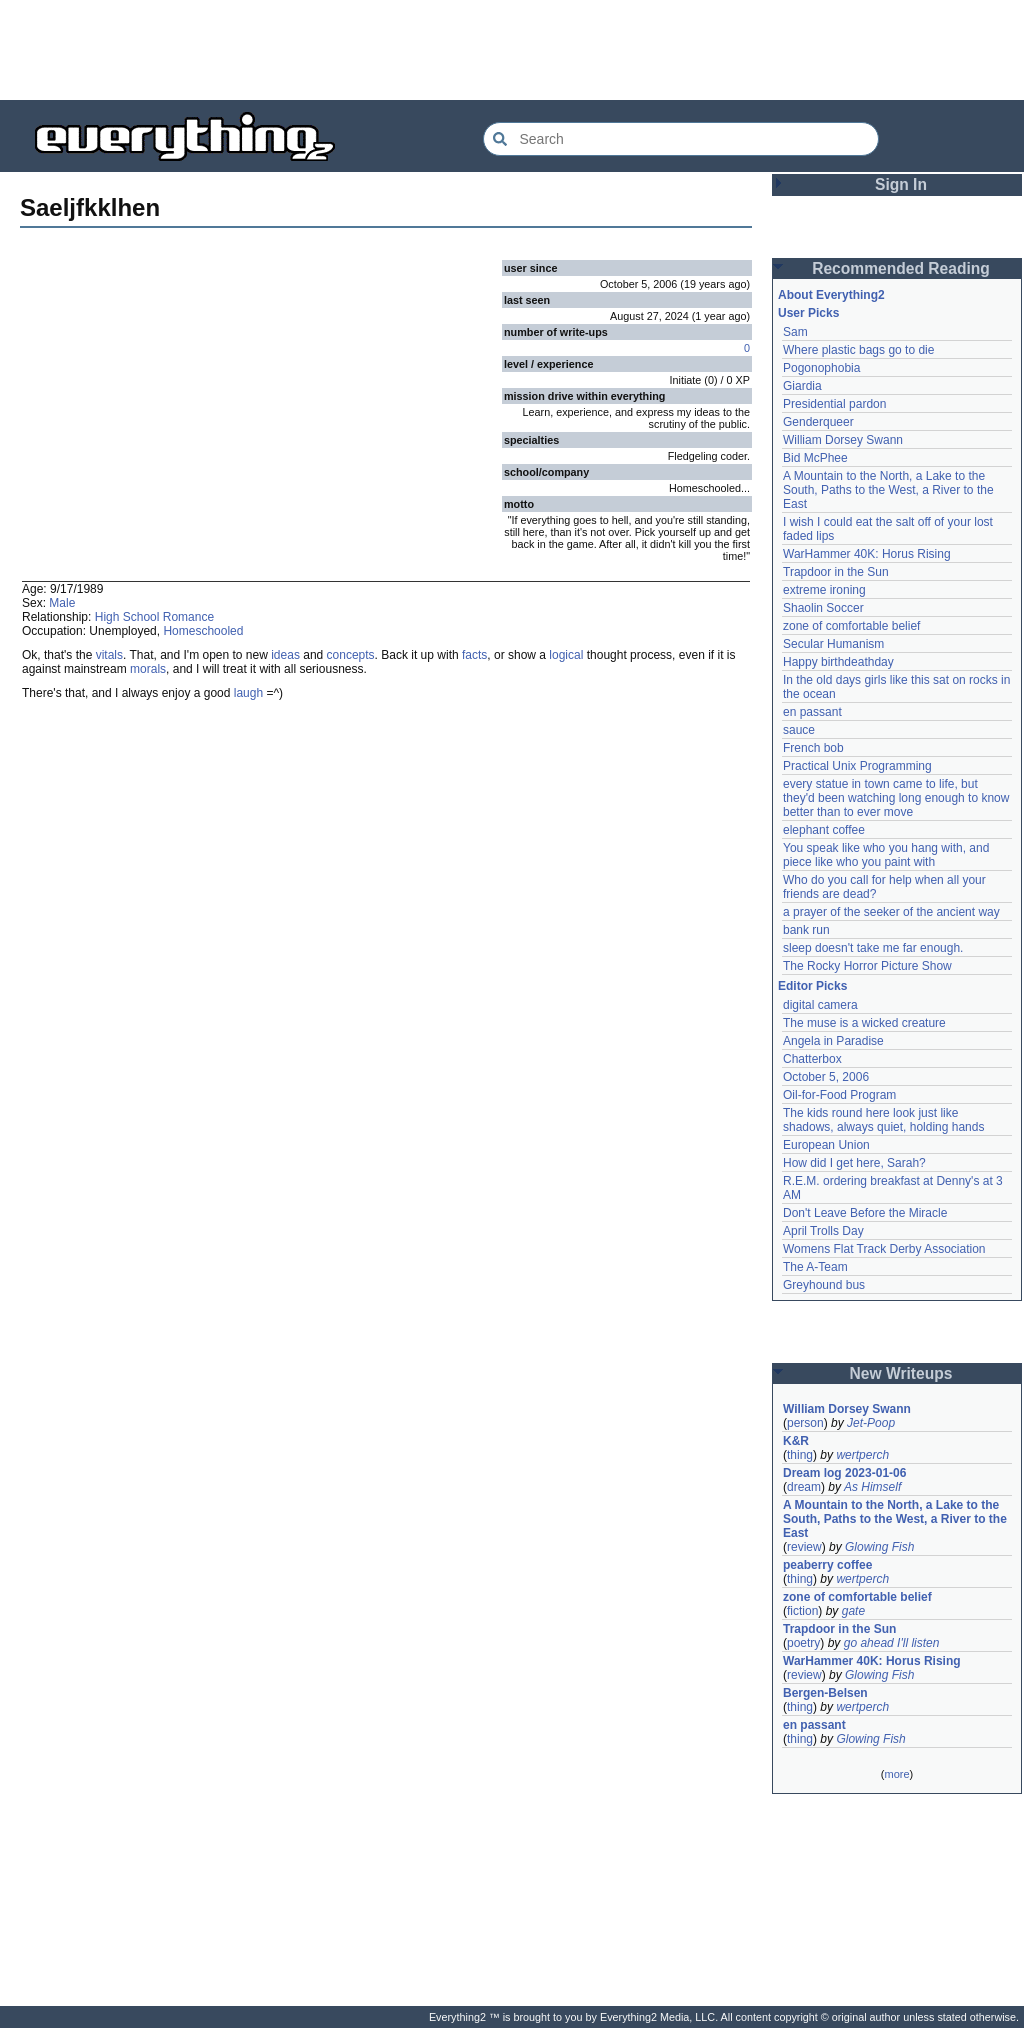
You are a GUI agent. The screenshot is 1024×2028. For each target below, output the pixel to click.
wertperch (862, 1455)
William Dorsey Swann (843, 440)
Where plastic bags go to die (858, 350)
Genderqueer (818, 422)
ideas (285, 655)
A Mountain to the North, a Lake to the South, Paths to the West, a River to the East (890, 490)
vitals (109, 655)
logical (566, 655)
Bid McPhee (815, 458)
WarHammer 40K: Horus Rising (867, 554)
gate (853, 1611)
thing (800, 1455)
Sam (795, 332)
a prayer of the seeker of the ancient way (891, 912)
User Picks (808, 313)
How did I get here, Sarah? (854, 1163)
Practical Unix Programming (857, 766)
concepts (351, 655)
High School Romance (154, 617)
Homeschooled (203, 631)
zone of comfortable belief (851, 626)
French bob (813, 748)
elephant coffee (824, 830)
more (896, 1774)
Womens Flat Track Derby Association (884, 1249)
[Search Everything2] (681, 139)
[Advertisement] (512, 50)
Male (62, 603)
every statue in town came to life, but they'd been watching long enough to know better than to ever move (898, 798)
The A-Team (815, 1267)
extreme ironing (824, 590)
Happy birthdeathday (838, 662)
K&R (796, 1441)
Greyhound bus (824, 1285)
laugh (248, 693)
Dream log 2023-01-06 (844, 1473)
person (805, 1423)
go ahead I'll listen (892, 1643)
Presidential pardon (834, 404)
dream (804, 1487)
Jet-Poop (871, 1423)
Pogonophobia (821, 368)
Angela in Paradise (833, 1041)
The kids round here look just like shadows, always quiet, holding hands (883, 1120)
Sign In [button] (901, 184)
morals (148, 669)
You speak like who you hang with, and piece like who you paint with (888, 855)
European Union (826, 1145)
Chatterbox (812, 1059)
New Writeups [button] (901, 1373)
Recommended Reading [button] (901, 268)
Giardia (802, 386)
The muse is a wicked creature (864, 1023)
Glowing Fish (879, 1547)
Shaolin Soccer (823, 608)
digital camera (820, 1005)
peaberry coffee (827, 1565)
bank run (806, 930)
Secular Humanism (833, 644)
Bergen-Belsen (825, 1693)
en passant (812, 712)
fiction (802, 1611)
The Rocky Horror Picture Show (867, 966)
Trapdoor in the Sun (836, 572)
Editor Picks (812, 986)
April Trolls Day (823, 1231)
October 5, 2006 (826, 1077)
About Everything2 (831, 295)
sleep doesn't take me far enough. (873, 948)
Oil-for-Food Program (839, 1095)
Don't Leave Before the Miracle (865, 1213)
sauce (799, 730)
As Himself (872, 1487)
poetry (803, 1643)
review (804, 1547)
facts (474, 655)
